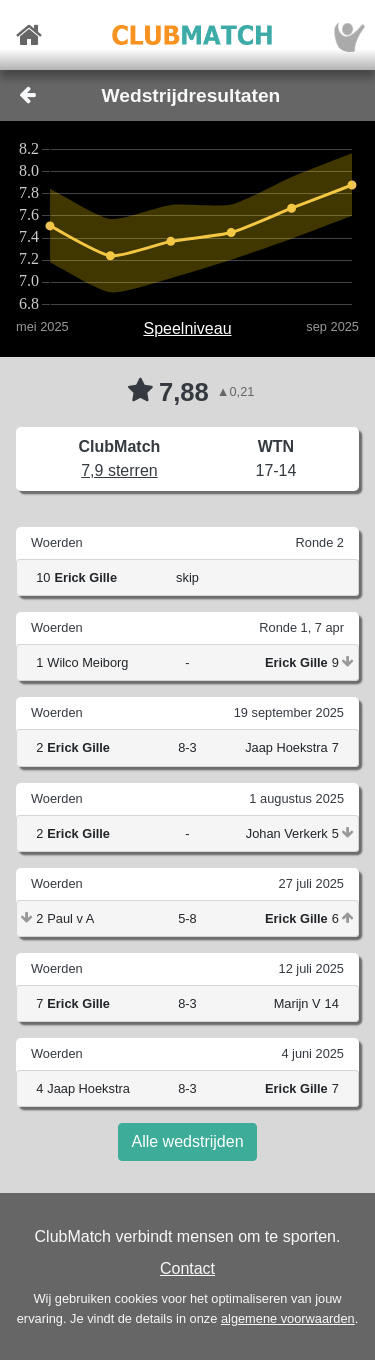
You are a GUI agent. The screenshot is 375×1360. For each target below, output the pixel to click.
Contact (187, 1268)
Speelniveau (187, 328)
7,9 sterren (119, 470)
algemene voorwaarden (288, 1318)
